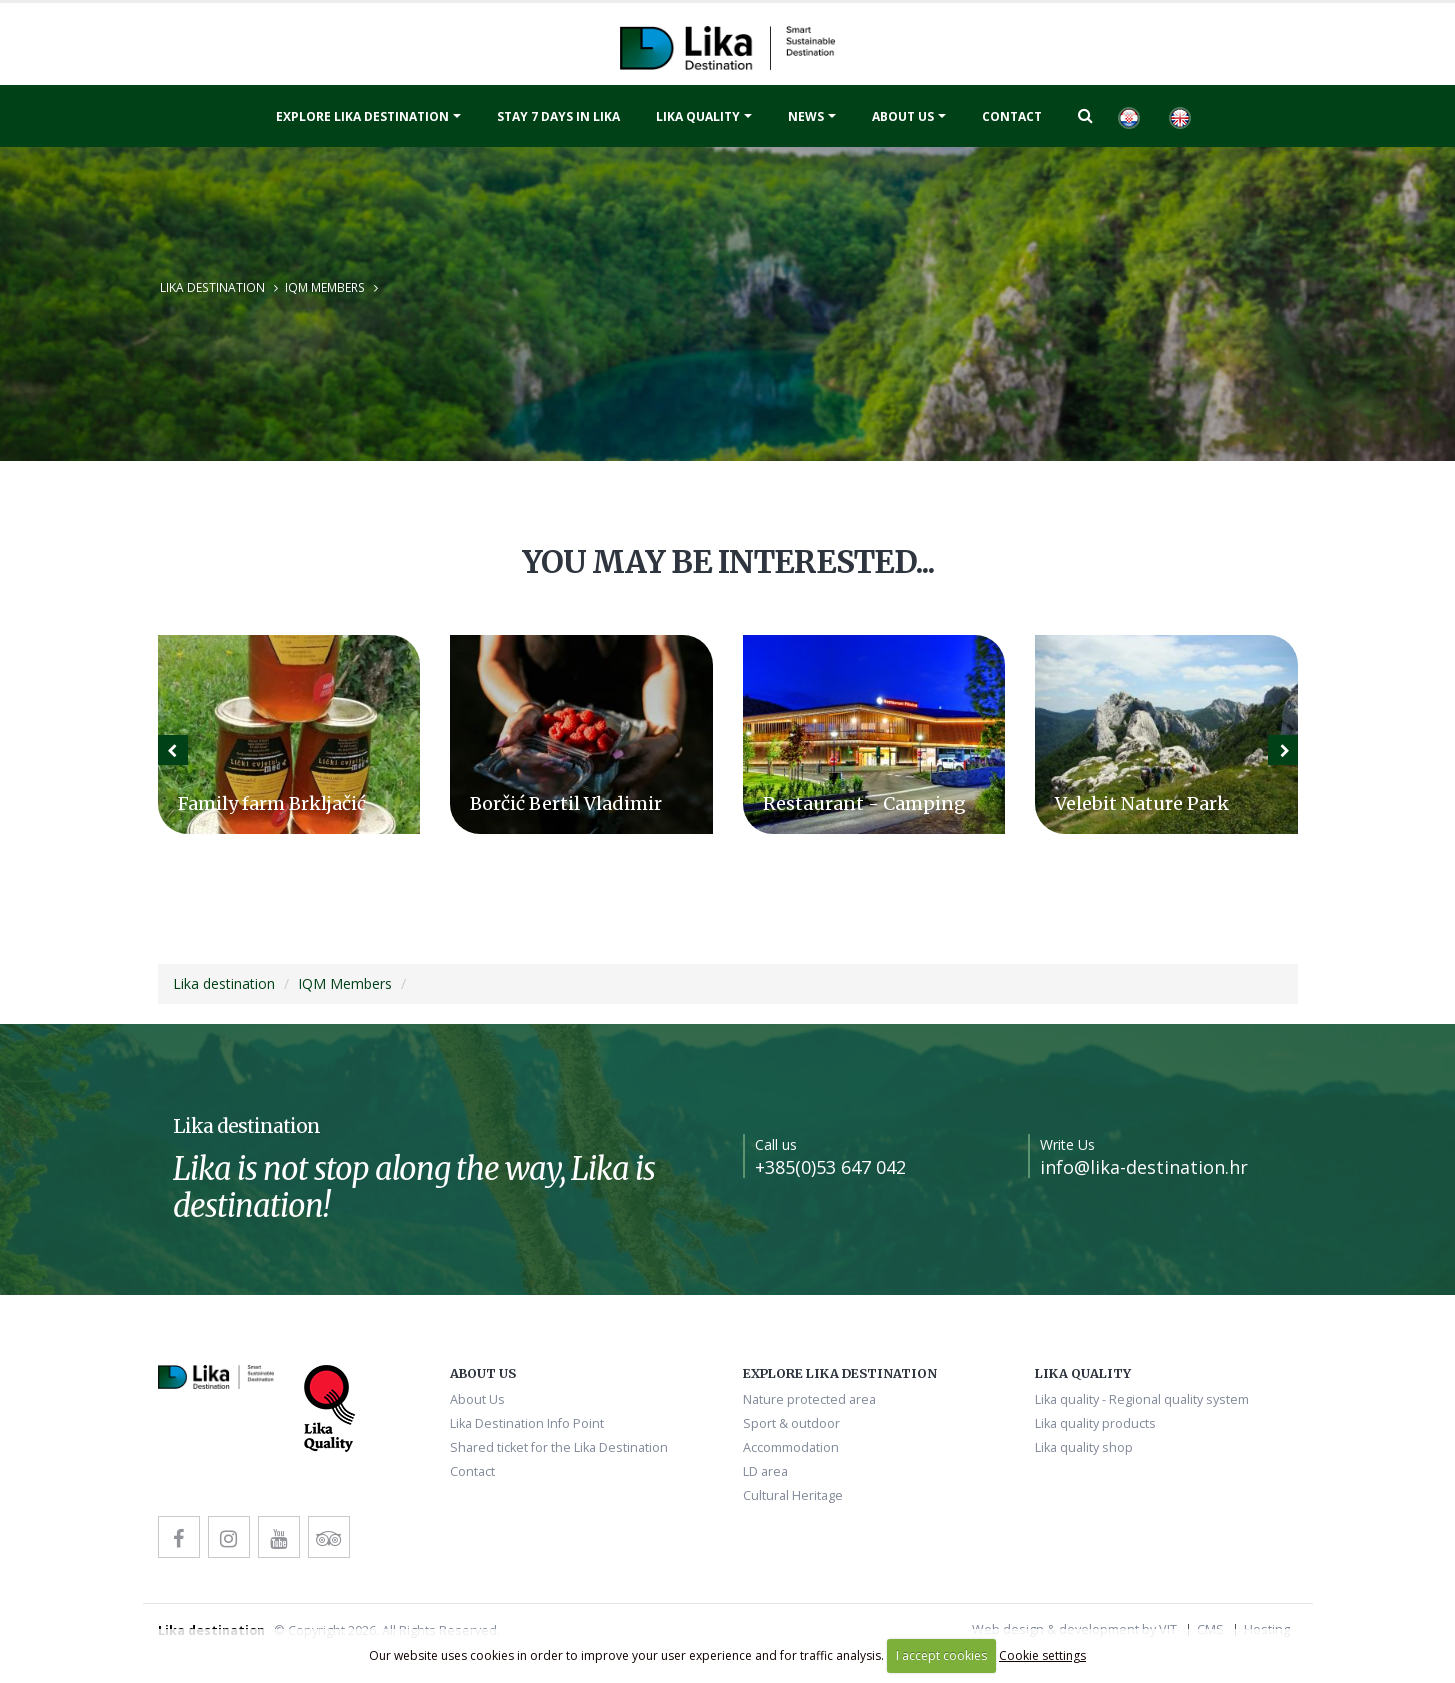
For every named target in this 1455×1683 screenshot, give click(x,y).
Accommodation (791, 1447)
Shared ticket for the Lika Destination (559, 1447)
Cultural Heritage (793, 1495)
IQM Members (325, 287)
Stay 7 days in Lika (558, 116)
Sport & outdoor (791, 1423)
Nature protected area (809, 1399)
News (806, 116)
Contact (1012, 116)
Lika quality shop (1084, 1447)
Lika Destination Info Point (527, 1423)
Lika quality (698, 116)
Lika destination (212, 287)
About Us (903, 116)
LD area (765, 1471)
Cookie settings (1042, 1655)
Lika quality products (1095, 1423)
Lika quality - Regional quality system (1142, 1399)
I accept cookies (941, 1655)
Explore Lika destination (362, 116)
